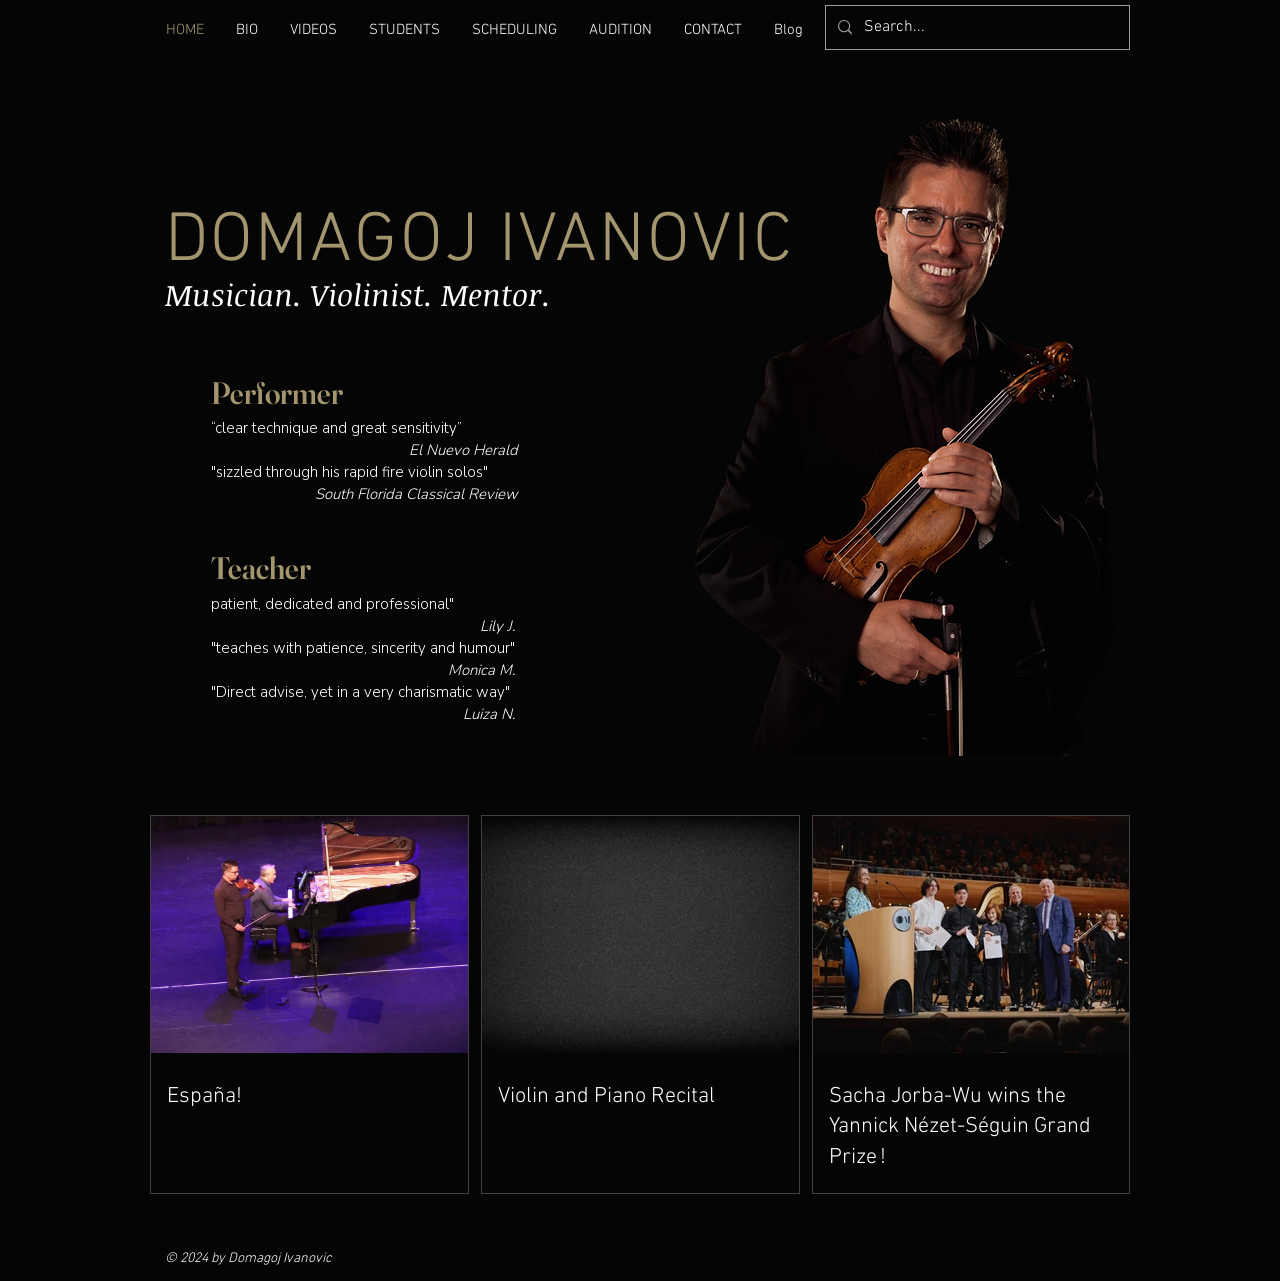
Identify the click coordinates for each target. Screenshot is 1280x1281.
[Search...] (975, 27)
